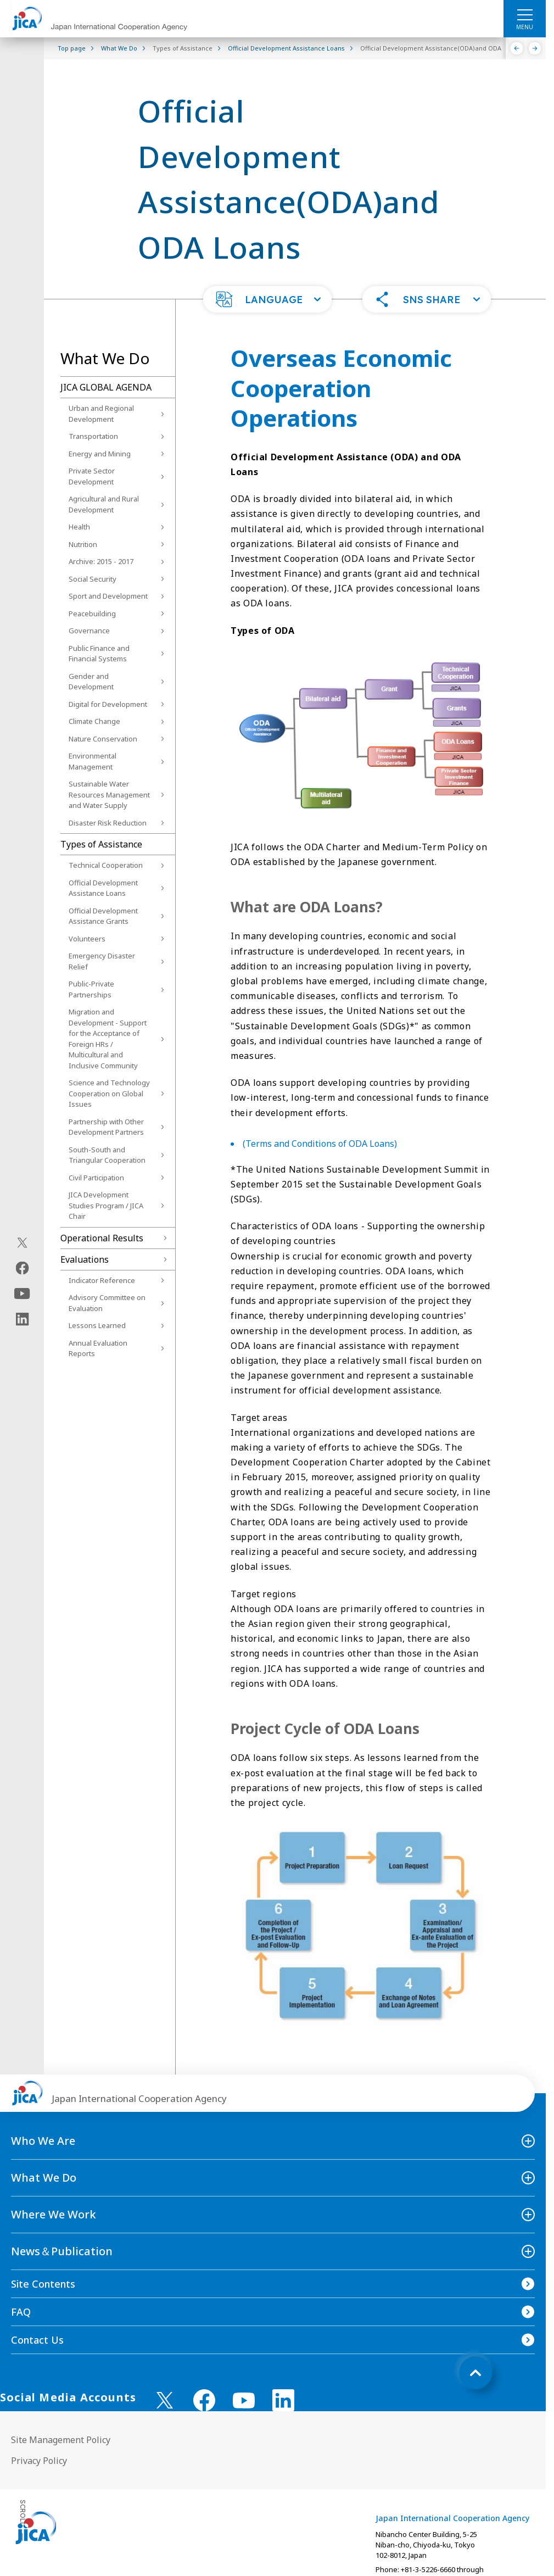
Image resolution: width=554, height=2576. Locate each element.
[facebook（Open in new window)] (22, 1268)
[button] (267, 299)
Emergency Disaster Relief (102, 961)
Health (79, 527)
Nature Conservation (103, 739)
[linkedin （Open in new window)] (283, 2400)
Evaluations (84, 1259)
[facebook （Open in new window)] (204, 2400)
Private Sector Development (92, 476)
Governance (89, 630)
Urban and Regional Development (101, 413)
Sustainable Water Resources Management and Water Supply (109, 794)
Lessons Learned (97, 1325)
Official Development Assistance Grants (103, 916)
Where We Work (53, 2214)
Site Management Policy (60, 2440)
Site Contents (43, 2283)
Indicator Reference (102, 1280)
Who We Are (43, 2140)
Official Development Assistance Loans (103, 888)
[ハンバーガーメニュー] (524, 14)
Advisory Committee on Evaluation (107, 1302)
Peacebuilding (92, 613)
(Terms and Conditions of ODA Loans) (320, 1144)
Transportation (93, 436)
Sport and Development (108, 596)
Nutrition (83, 544)
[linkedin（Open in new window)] (22, 1319)
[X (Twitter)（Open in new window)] (22, 1242)
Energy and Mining (100, 454)
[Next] (535, 48)
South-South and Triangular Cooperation (107, 1155)
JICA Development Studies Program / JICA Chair (106, 1205)
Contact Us (37, 2339)
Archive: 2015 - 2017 (101, 561)
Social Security (92, 579)
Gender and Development (91, 681)
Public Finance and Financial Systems (99, 653)
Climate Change (94, 721)
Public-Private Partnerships (91, 989)
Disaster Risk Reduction (108, 823)
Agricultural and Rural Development (104, 504)
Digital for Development (108, 704)
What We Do (43, 2177)
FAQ (21, 2311)
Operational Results (101, 1238)
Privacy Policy (39, 2461)
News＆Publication (62, 2251)
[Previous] (517, 48)
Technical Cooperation (106, 865)
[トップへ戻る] (475, 2372)
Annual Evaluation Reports (98, 1348)
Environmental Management (92, 761)
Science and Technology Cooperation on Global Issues (109, 1093)
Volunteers (87, 939)
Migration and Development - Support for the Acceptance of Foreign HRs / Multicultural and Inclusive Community (108, 1038)
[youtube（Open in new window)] (22, 1294)
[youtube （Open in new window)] (244, 2400)
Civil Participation (96, 1178)
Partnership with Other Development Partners (106, 1127)
